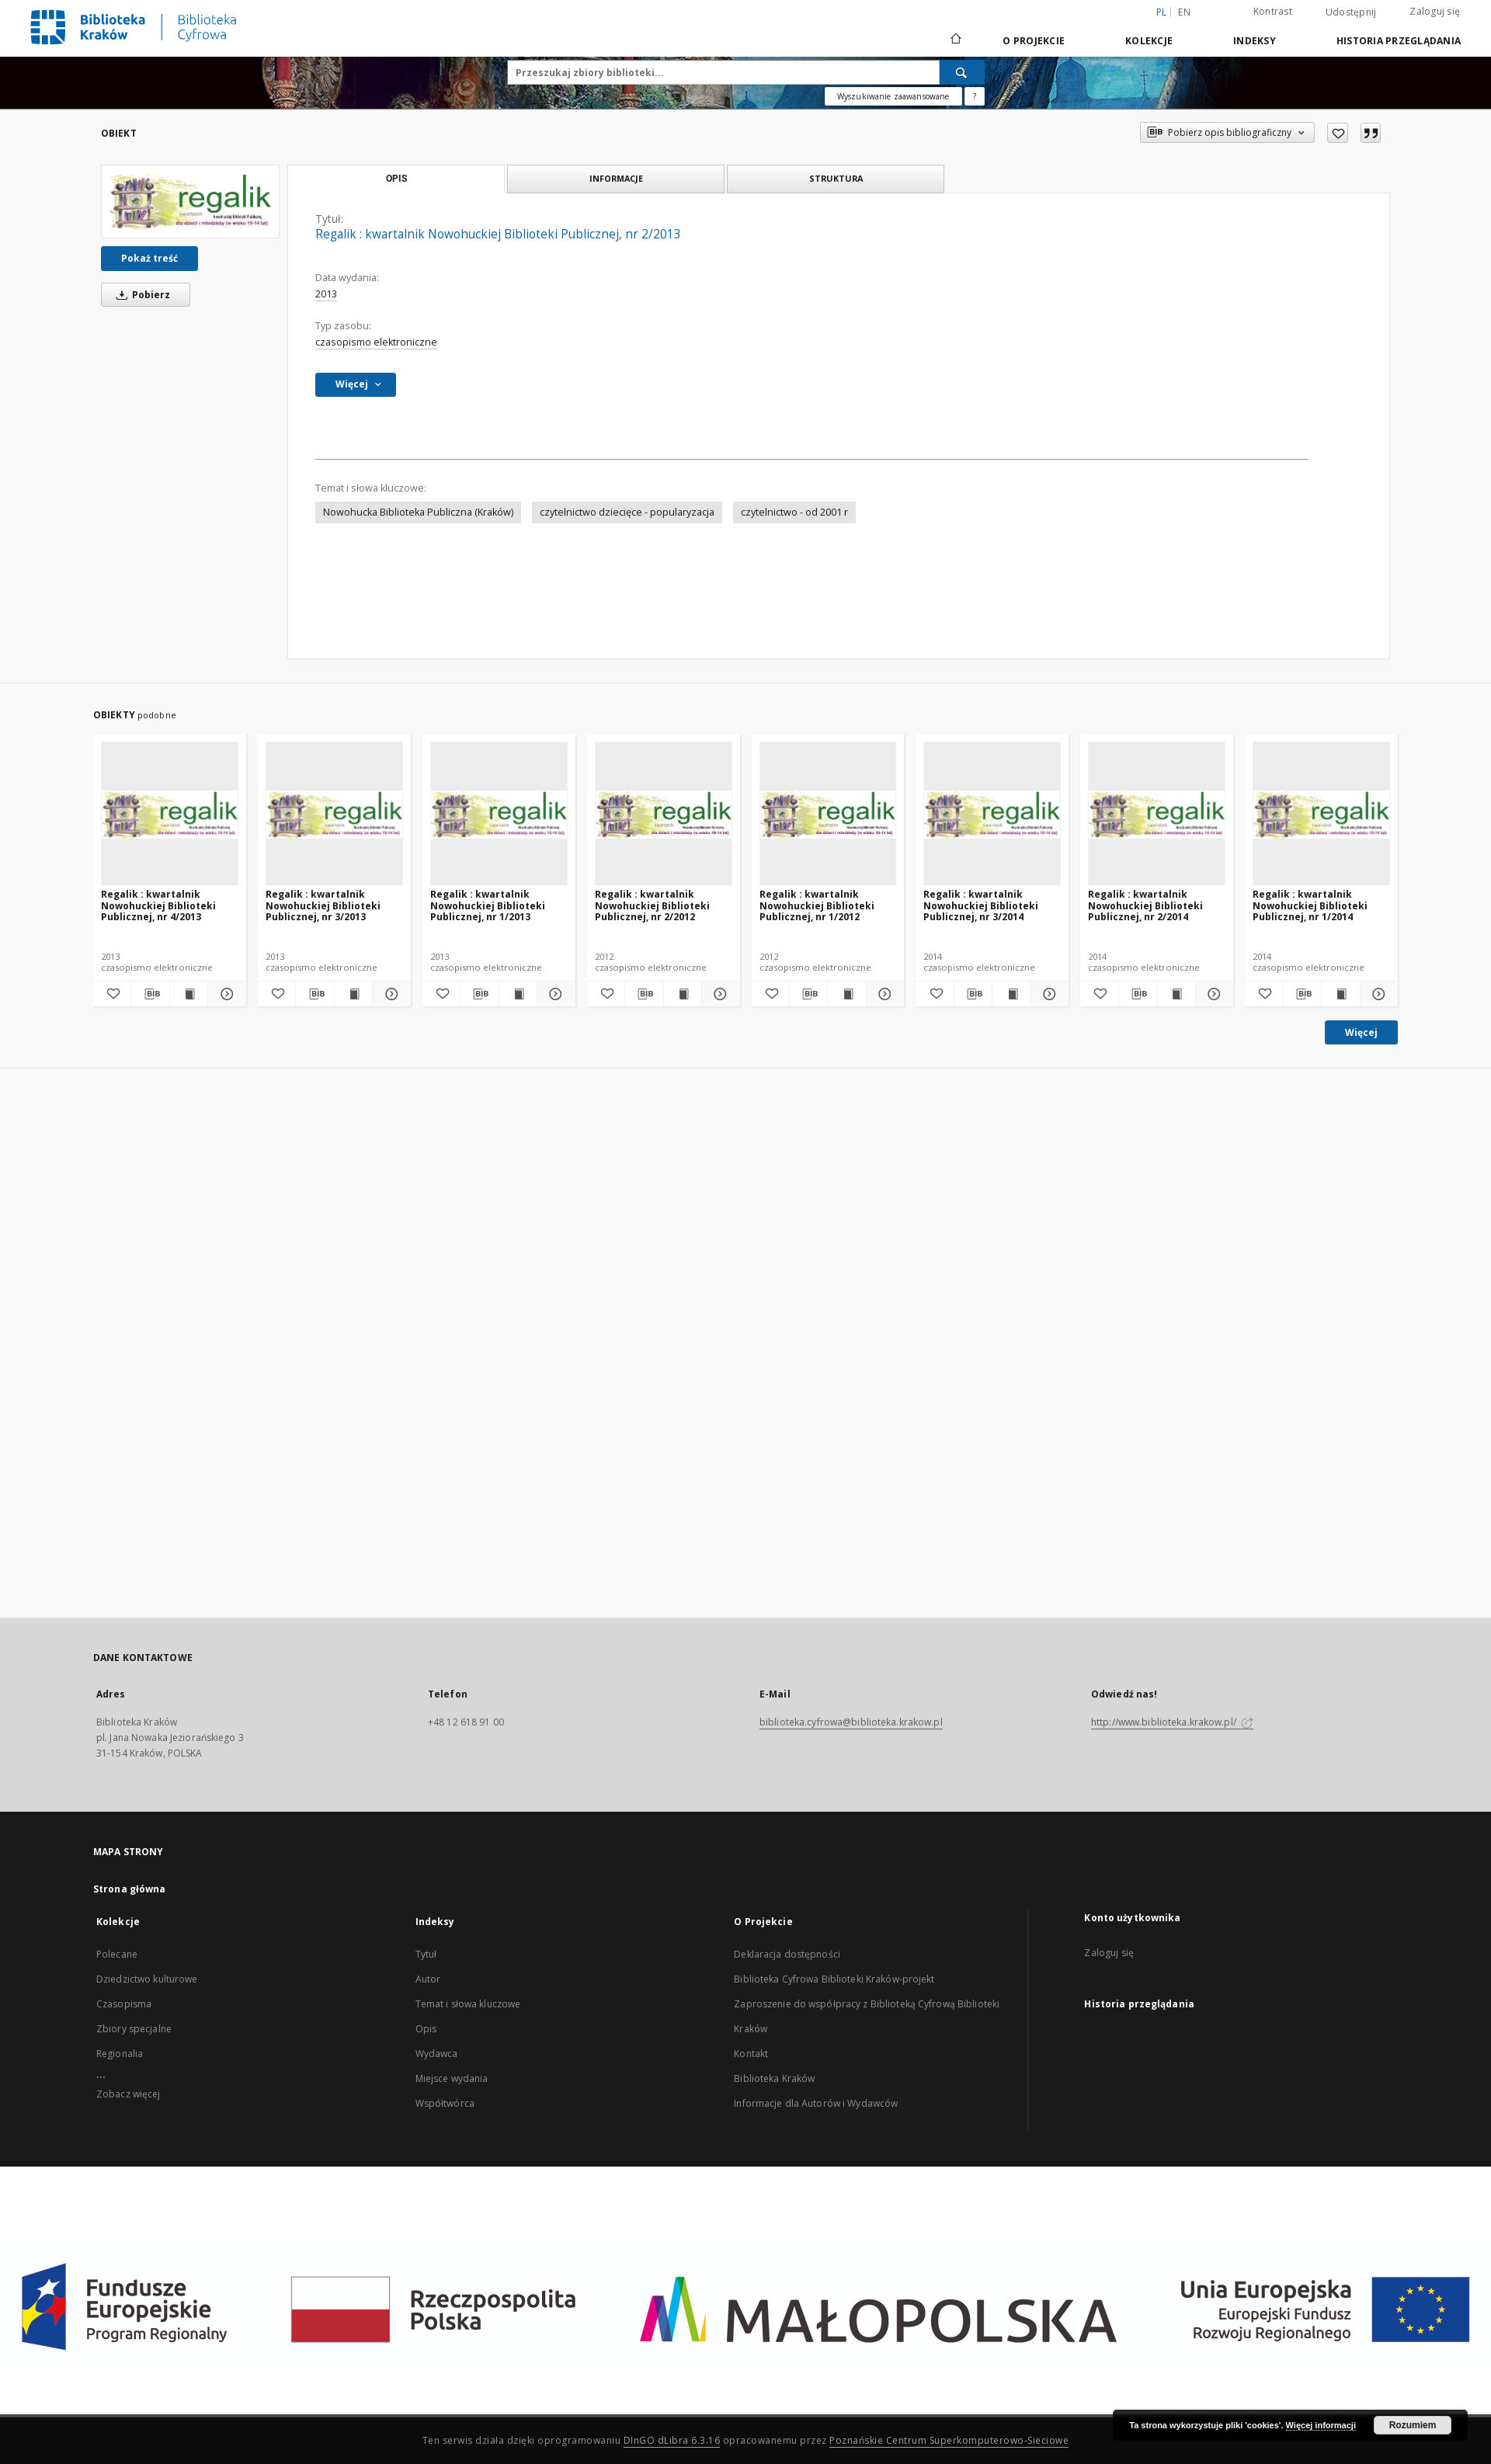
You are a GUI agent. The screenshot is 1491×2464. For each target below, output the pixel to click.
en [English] (1184, 12)
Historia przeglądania (1398, 40)
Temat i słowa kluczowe (468, 2003)
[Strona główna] (954, 40)
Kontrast (1272, 11)
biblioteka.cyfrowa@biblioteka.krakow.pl (851, 1722)
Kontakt (751, 2053)
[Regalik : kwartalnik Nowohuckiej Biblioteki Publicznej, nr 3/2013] (334, 814)
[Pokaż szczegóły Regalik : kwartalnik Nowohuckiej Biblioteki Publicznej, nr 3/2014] (1047, 994)
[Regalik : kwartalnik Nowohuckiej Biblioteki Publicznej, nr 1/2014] (1321, 814)
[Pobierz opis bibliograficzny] (150, 994)
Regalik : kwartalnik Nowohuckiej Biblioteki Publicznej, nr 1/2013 (487, 905)
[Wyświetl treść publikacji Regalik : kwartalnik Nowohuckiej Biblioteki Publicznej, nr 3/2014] (1011, 994)
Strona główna (129, 1889)
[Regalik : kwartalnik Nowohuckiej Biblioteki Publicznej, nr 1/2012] (828, 814)
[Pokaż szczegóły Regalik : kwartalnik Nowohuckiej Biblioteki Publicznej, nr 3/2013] (389, 994)
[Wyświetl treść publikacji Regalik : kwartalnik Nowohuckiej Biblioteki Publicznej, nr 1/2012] (846, 994)
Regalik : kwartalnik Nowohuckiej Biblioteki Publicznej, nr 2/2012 (652, 905)
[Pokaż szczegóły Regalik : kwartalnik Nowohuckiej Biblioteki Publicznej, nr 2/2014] (1212, 994)
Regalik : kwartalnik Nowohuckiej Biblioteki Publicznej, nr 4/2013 (158, 905)
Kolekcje (1149, 40)
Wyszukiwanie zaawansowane (893, 96)
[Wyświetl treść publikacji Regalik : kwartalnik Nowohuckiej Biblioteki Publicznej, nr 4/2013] (188, 994)
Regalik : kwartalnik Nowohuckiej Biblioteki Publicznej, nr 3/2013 (323, 905)
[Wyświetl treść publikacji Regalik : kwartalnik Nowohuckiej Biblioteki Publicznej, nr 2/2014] (1175, 994)
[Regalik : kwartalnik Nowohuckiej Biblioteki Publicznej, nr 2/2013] (190, 201)
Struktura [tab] (836, 178)
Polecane (116, 1954)
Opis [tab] (396, 178)
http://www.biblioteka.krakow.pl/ (1172, 1722)
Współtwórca (444, 2103)
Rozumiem (1413, 2425)
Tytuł (426, 1954)
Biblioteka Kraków (774, 2078)
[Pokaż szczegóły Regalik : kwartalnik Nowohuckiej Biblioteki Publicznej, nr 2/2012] (718, 994)
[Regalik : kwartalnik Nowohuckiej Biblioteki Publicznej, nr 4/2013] (170, 814)
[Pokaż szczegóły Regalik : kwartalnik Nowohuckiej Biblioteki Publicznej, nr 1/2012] (883, 994)
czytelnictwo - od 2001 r (794, 512)
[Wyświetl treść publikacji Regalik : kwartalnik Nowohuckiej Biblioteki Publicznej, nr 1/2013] (518, 994)
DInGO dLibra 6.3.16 (672, 2440)
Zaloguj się (1434, 11)
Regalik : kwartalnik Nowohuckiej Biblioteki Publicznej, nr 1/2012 (816, 905)
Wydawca (436, 2053)
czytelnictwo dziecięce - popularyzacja (627, 512)
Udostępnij (1351, 12)
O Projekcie (1034, 40)
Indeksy (1254, 40)
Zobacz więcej (128, 2094)
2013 (326, 294)
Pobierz (140, 295)
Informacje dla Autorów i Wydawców (816, 2103)
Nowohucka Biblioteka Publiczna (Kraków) (418, 512)
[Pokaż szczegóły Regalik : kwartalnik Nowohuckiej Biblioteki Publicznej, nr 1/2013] (553, 994)
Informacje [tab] (616, 178)
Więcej (1361, 1032)
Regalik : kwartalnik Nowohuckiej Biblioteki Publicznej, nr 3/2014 (980, 905)
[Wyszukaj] (962, 72)
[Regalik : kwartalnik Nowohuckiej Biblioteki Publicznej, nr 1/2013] (499, 814)
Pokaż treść (149, 258)
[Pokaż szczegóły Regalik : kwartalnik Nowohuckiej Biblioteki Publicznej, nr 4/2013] (224, 994)
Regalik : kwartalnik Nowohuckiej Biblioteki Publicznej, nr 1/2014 (1310, 905)
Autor (428, 1979)
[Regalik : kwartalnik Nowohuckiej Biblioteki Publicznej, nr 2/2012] (664, 814)
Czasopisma (123, 2003)
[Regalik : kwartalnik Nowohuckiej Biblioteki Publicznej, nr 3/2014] (992, 814)
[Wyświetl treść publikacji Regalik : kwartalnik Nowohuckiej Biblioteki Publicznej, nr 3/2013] (353, 994)
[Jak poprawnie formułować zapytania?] (974, 96)
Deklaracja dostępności (787, 1954)
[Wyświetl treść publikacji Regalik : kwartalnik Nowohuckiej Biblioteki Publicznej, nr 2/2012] (682, 994)
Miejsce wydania (451, 2078)
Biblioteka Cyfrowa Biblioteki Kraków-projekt (834, 1979)
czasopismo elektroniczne (376, 342)
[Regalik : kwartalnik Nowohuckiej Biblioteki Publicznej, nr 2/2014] (1157, 814)
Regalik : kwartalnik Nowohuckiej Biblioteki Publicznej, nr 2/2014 (1145, 905)
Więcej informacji (1321, 2425)
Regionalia (119, 2053)
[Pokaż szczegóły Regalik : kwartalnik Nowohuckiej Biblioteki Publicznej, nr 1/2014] (1376, 994)
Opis (425, 2028)
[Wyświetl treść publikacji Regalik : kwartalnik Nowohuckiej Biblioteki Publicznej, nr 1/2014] (1340, 994)
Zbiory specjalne (134, 2028)
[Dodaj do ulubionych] (1337, 133)
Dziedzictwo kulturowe (147, 1979)
